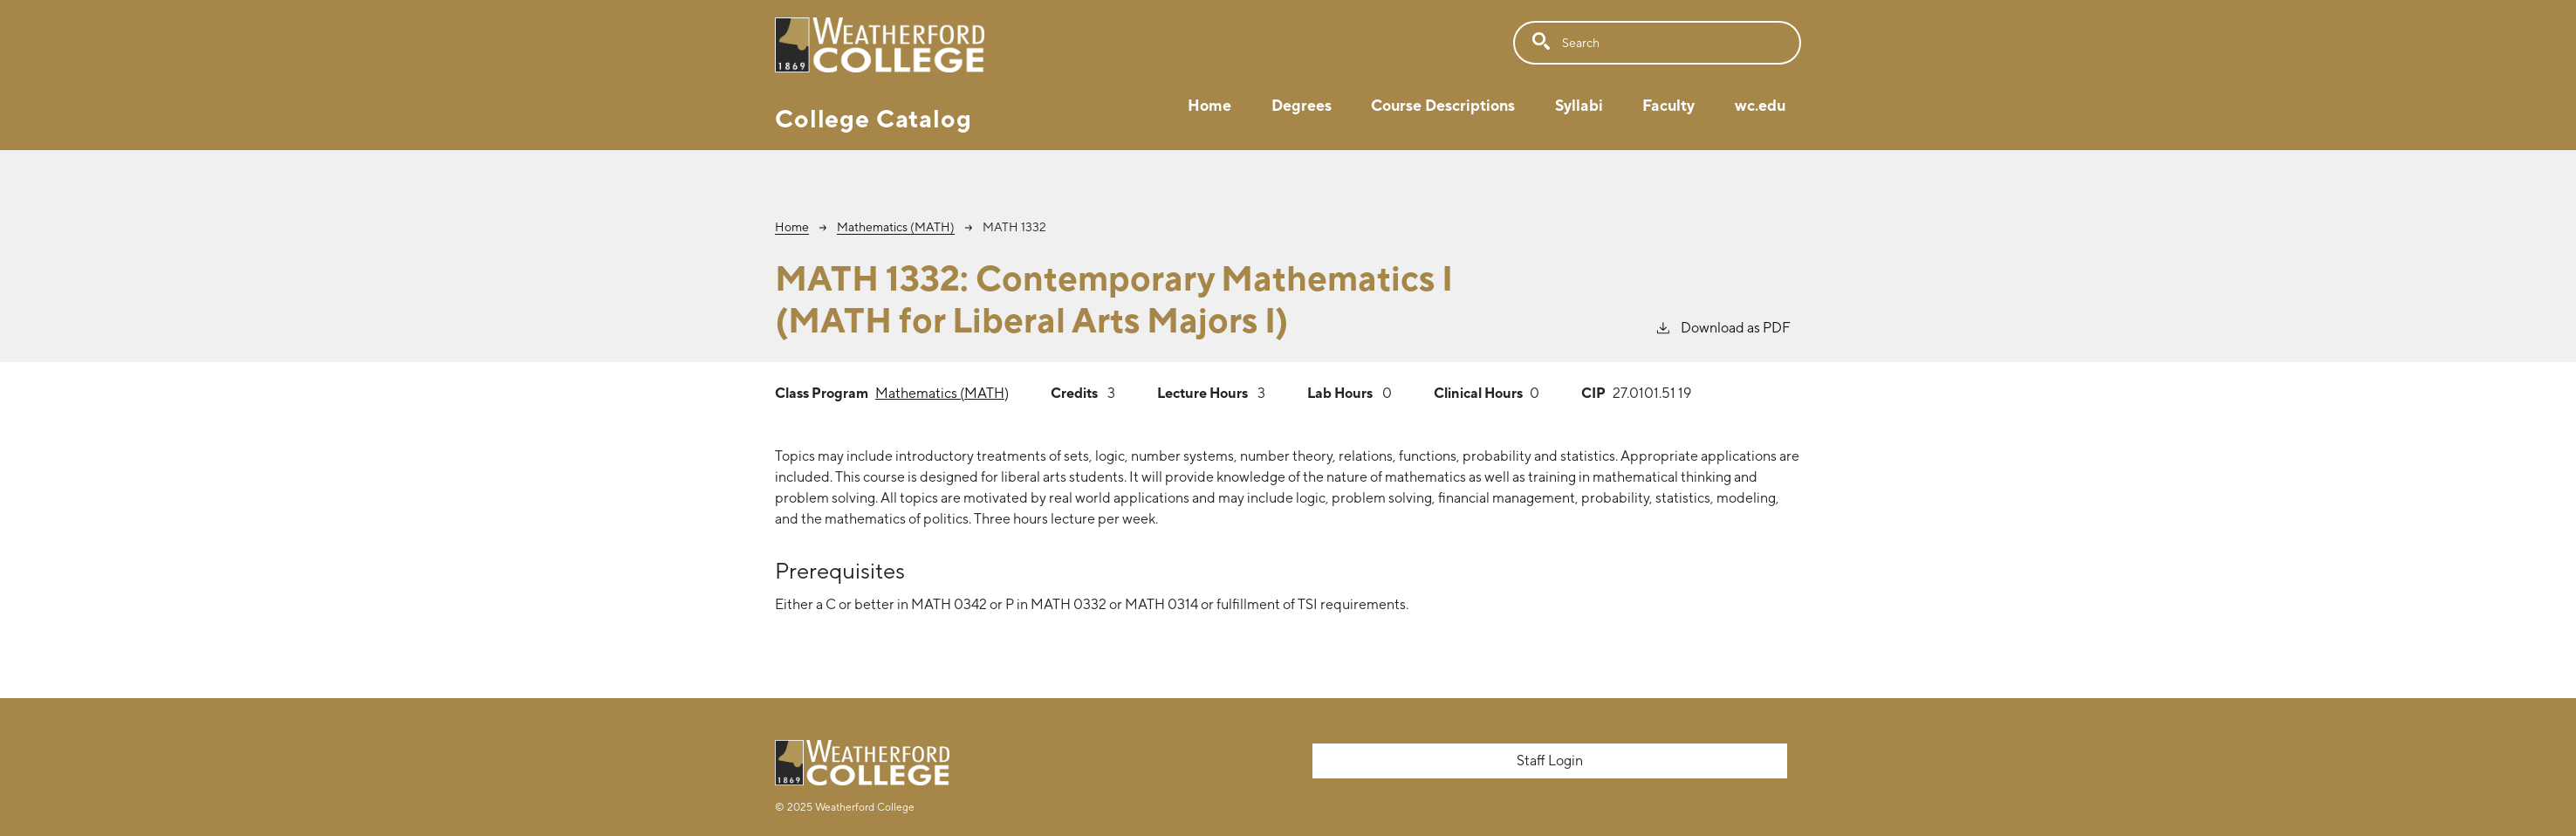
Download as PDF (1723, 327)
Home (1209, 105)
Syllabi (1579, 105)
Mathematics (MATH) (896, 227)
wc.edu (1760, 105)
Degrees (1301, 105)
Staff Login (1550, 760)
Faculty (1668, 105)
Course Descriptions (1443, 105)
